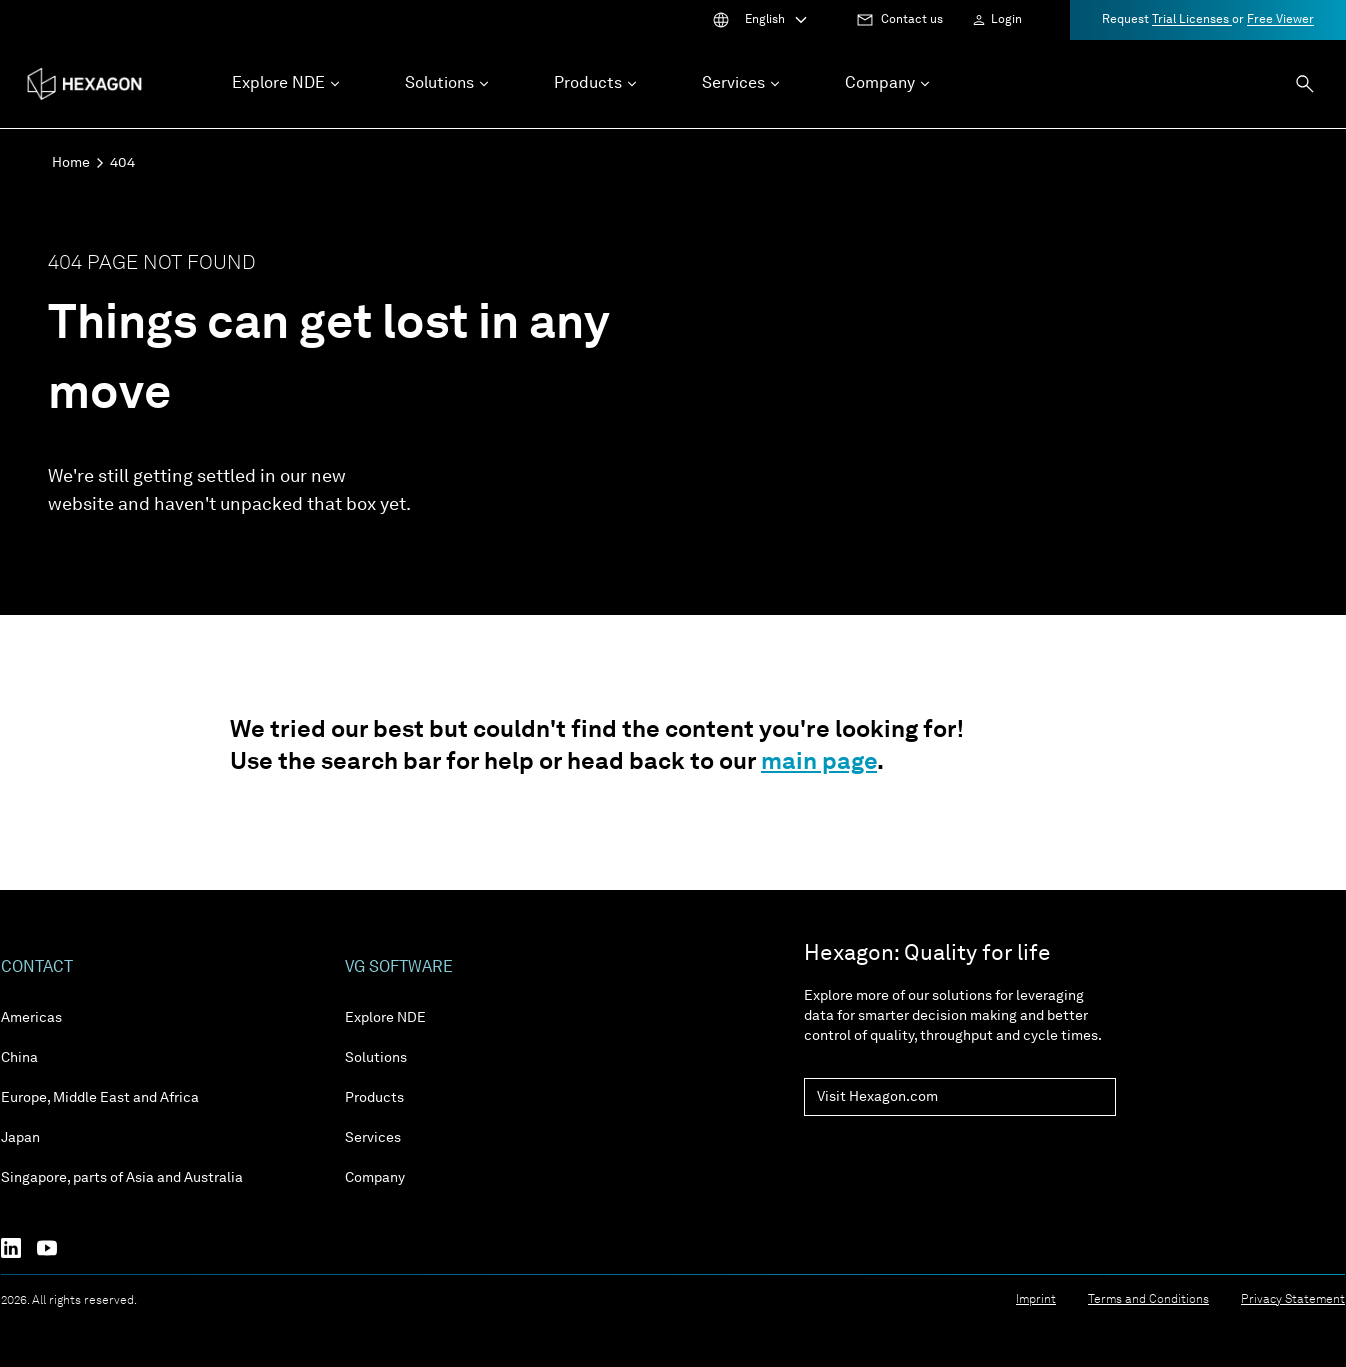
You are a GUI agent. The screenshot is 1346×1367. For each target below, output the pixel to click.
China (19, 1058)
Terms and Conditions (1148, 1300)
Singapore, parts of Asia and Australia (122, 1178)
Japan (20, 1138)
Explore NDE (385, 1018)
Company (375, 1178)
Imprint (1036, 1300)
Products (374, 1098)
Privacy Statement (1293, 1300)
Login (1006, 20)
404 (122, 163)
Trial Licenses (1192, 20)
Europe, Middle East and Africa (100, 1098)
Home (71, 163)
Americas (31, 1018)
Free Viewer (1280, 20)
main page (819, 763)
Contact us (912, 20)
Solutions (376, 1058)
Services (373, 1138)
